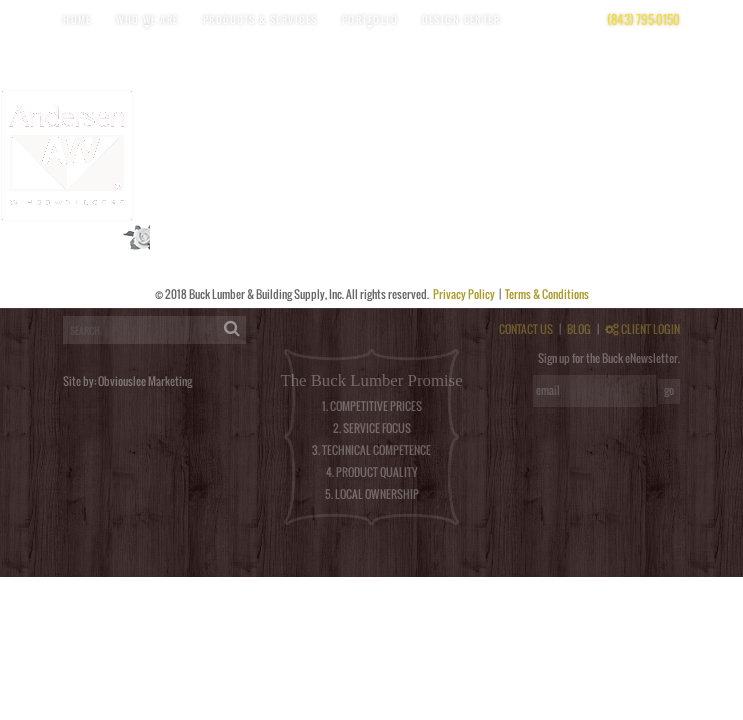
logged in (73, 302)
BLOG (579, 329)
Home (77, 19)
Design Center (461, 19)
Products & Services (260, 19)
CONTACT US (526, 329)
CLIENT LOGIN (642, 329)
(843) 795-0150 (643, 19)
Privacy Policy (465, 294)
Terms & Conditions (547, 294)
